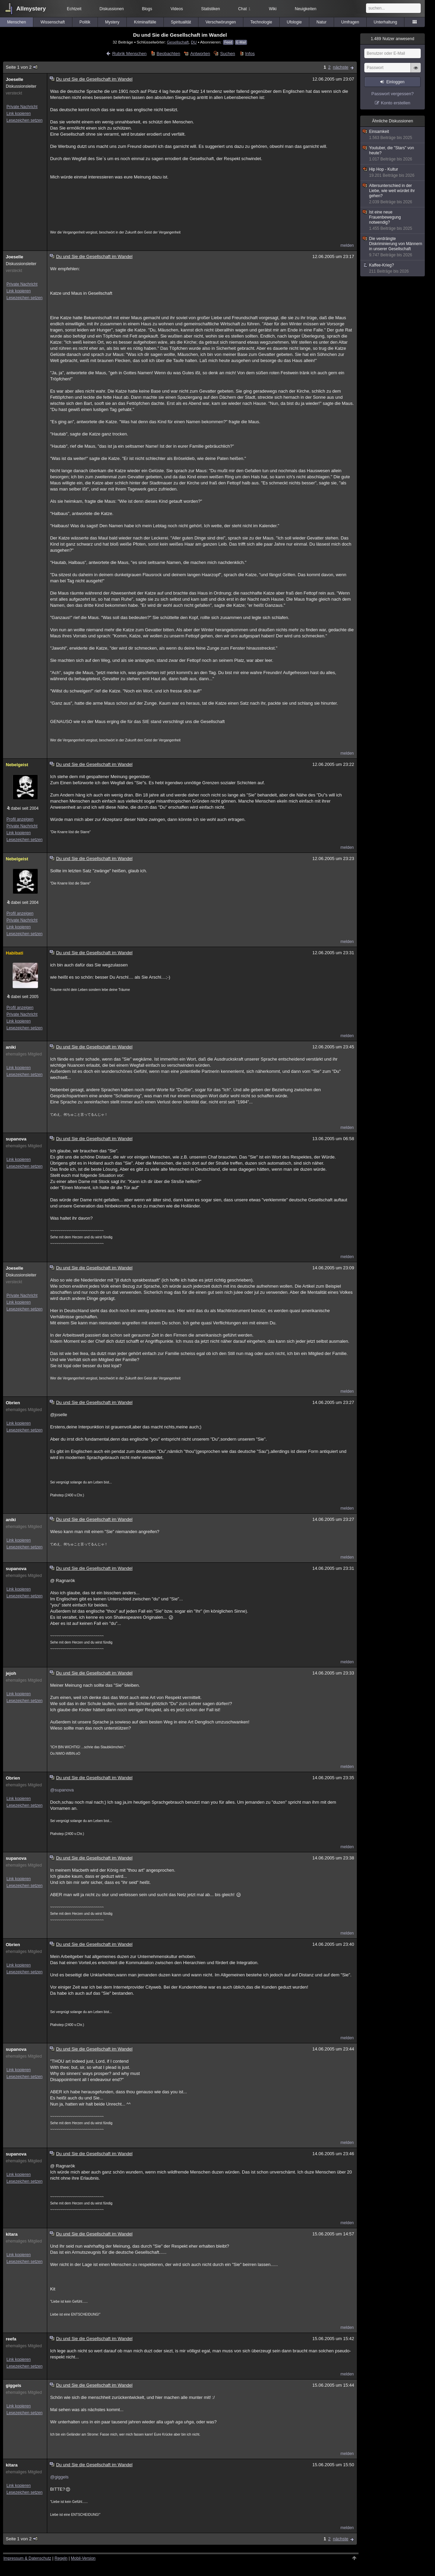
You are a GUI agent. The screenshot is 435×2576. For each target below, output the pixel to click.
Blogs (147, 8)
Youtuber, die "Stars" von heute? (392, 153)
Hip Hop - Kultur (392, 172)
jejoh (11, 1673)
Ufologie (294, 22)
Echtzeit (74, 8)
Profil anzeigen (19, 819)
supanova (16, 1138)
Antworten (200, 53)
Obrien (13, 1402)
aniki (11, 1047)
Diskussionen (112, 8)
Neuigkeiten (305, 8)
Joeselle (14, 79)
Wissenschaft (52, 22)
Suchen (227, 53)
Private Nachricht (21, 106)
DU (194, 42)
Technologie (261, 22)
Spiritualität (181, 22)
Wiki (273, 8)
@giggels (59, 2476)
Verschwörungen (221, 22)
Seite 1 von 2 (22, 67)
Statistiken (210, 8)
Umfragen (350, 22)
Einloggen (395, 82)
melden (347, 245)
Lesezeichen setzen (24, 120)
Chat (244, 8)
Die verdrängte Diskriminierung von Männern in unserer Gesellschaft (392, 247)
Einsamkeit (392, 134)
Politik (85, 22)
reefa (11, 2338)
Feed (228, 42)
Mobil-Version (83, 2558)
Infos (250, 53)
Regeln (61, 2558)
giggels (13, 2385)
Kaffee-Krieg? (392, 268)
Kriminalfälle (145, 22)
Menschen (16, 22)
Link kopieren (18, 113)
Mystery (112, 22)
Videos (177, 8)
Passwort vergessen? (392, 93)
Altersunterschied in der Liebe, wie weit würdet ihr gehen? (392, 194)
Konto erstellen (396, 102)
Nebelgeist (17, 764)
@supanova (62, 1789)
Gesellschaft (178, 42)
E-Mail (241, 42)
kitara (12, 2234)
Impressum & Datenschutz (27, 2558)
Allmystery (31, 8)
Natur (321, 22)
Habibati (14, 953)
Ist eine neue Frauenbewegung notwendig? (392, 220)
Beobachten (168, 53)
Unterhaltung (385, 22)
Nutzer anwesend (392, 38)
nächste (340, 67)
